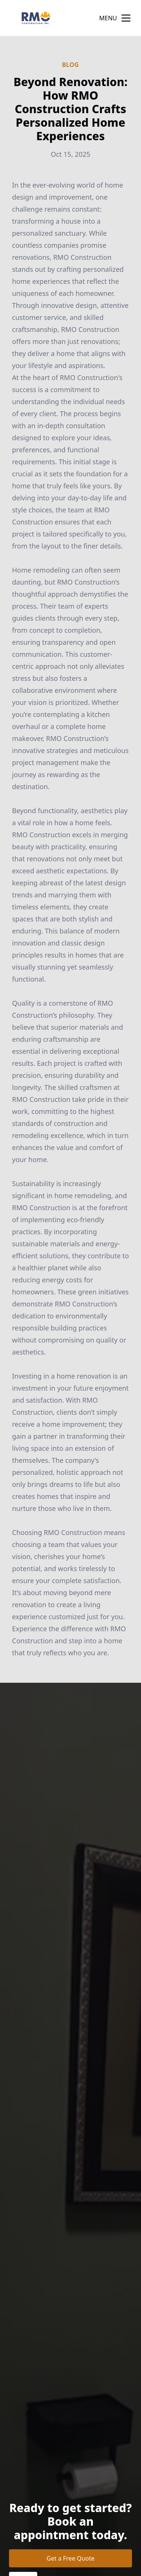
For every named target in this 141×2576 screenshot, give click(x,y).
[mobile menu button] (126, 18)
